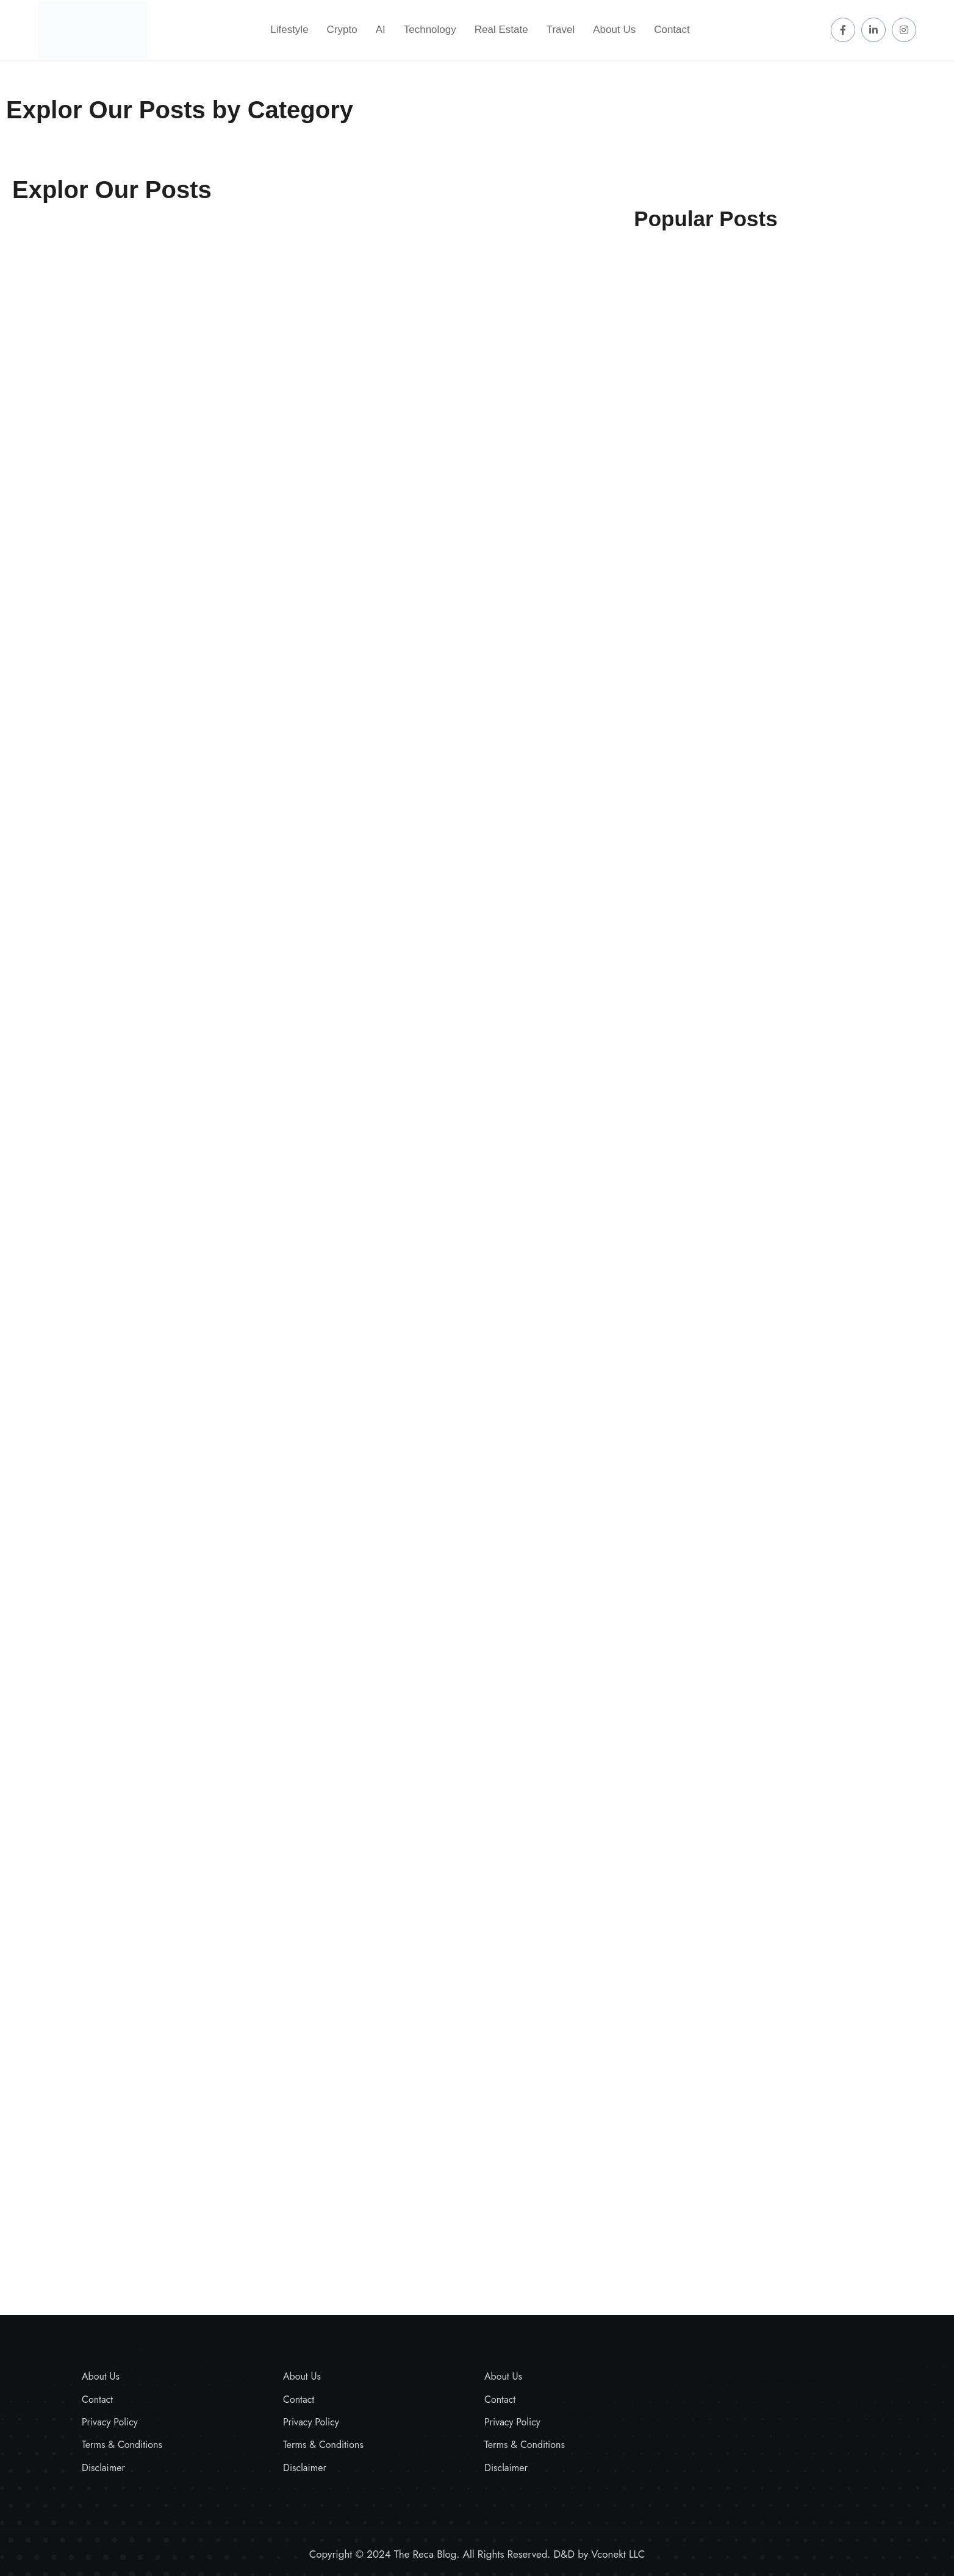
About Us (614, 29)
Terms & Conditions (122, 2445)
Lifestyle (289, 29)
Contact (672, 29)
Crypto (342, 29)
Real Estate (501, 29)
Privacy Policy (110, 2422)
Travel (561, 29)
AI (381, 29)
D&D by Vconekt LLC (599, 2554)
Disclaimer (103, 2468)
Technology (430, 29)
